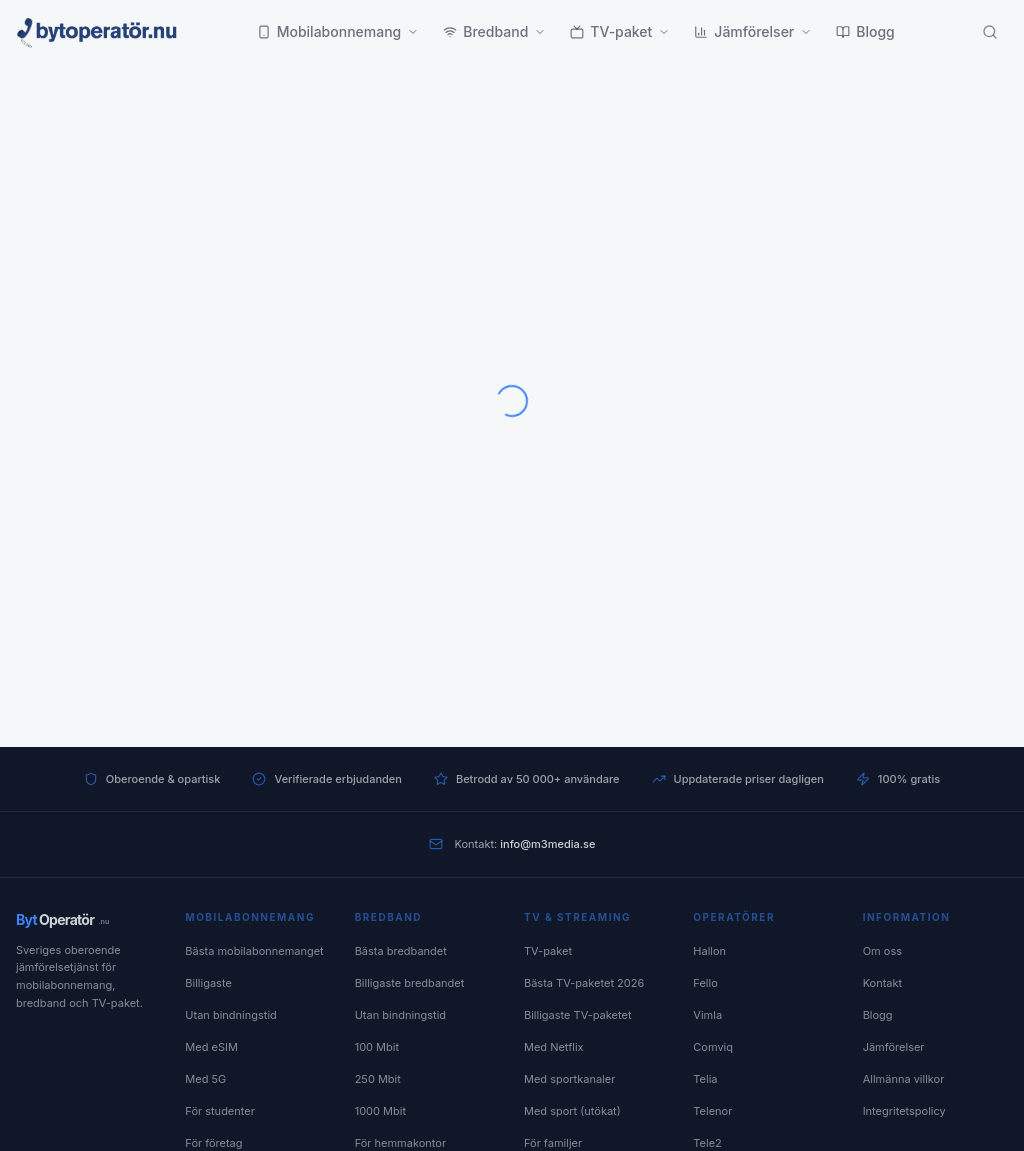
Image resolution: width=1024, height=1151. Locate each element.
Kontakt (883, 983)
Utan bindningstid (230, 1015)
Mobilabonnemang (338, 31)
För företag (213, 1143)
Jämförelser (753, 31)
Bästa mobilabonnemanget (254, 951)
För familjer (553, 1143)
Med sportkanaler (569, 1079)
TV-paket (620, 31)
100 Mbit (377, 1047)
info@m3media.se (547, 844)
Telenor (712, 1111)
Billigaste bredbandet (410, 983)
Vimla (707, 1015)
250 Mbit (378, 1079)
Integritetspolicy (904, 1111)
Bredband (494, 31)
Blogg (865, 31)
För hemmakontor (400, 1143)
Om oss (882, 951)
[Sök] (990, 32)
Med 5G (205, 1079)
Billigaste (208, 983)
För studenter (220, 1111)
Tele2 (707, 1143)
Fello (705, 983)
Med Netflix (554, 1047)
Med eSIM (211, 1047)
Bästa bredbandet (401, 951)
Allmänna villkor (904, 1079)
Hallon (709, 951)
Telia (705, 1079)
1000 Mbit (380, 1111)
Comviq (713, 1047)
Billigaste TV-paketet (578, 1015)
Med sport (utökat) (572, 1111)
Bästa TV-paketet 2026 (584, 983)
